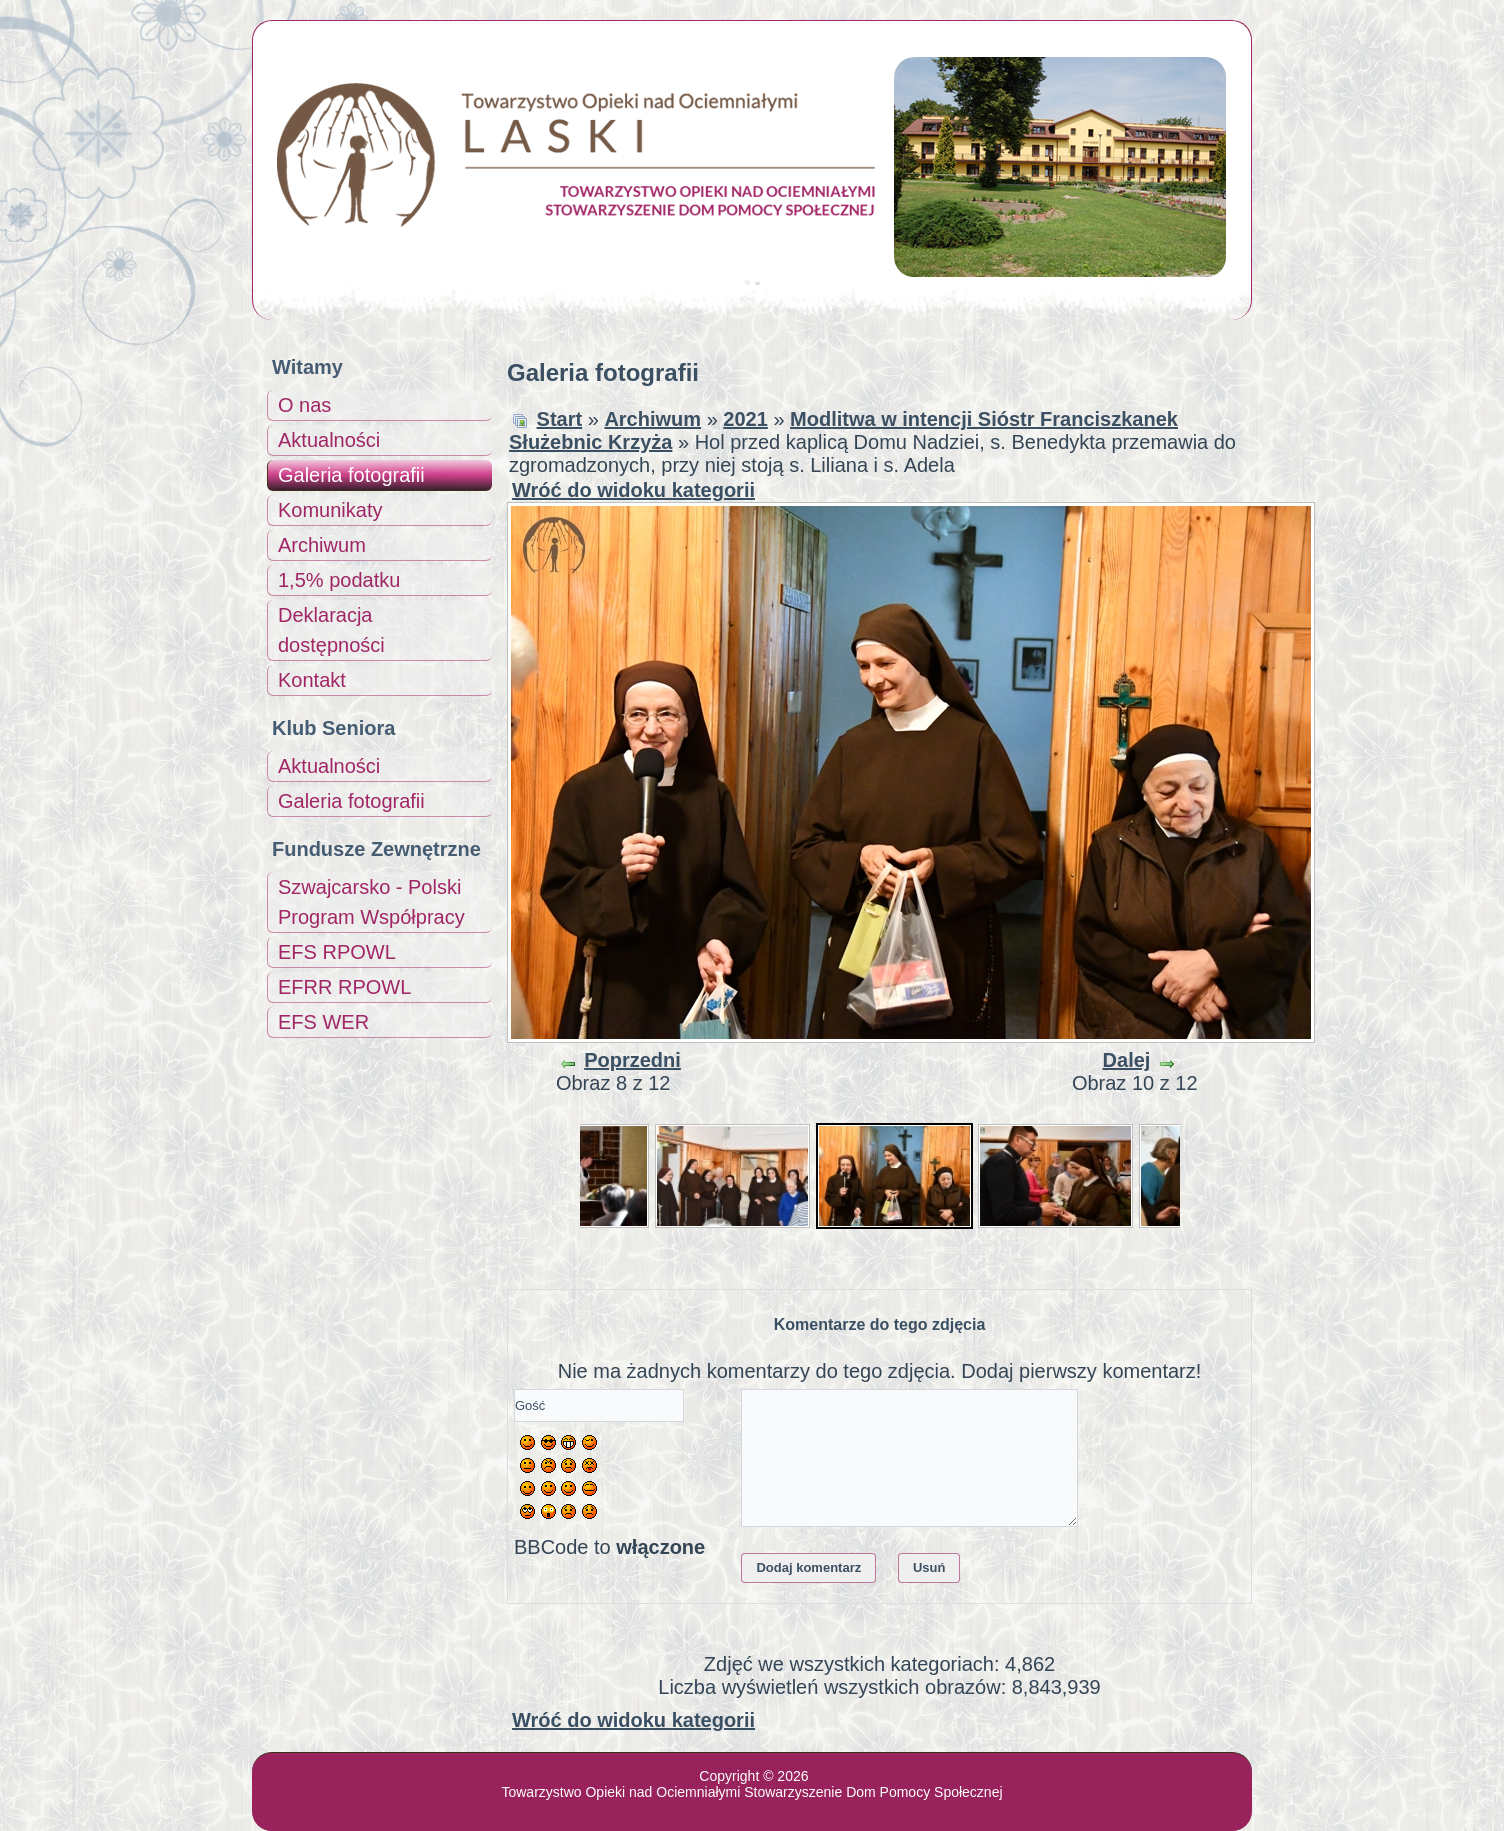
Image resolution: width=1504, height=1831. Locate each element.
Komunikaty (330, 510)
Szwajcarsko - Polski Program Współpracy (371, 902)
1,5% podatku (339, 580)
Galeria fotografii (351, 475)
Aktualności (329, 440)
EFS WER (323, 1022)
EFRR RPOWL (344, 987)
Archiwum (322, 545)
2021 (745, 419)
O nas (304, 405)
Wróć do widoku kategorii (633, 490)
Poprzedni (632, 1060)
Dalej (1127, 1060)
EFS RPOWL (337, 952)
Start (560, 419)
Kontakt (312, 680)
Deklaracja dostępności (331, 630)
